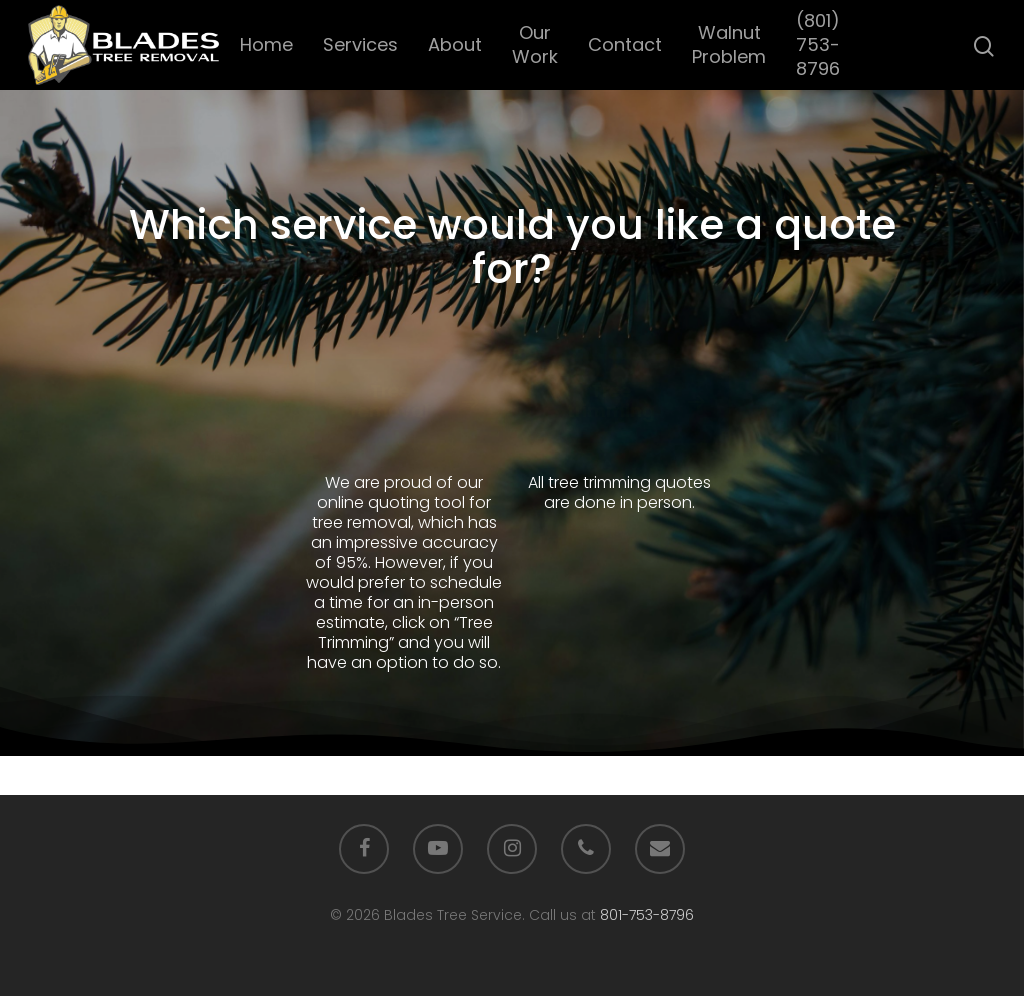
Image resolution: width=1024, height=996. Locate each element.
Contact (625, 45)
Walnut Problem (729, 45)
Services (360, 45)
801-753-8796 (647, 915)
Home (266, 45)
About (455, 45)
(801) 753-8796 (818, 45)
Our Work (535, 45)
